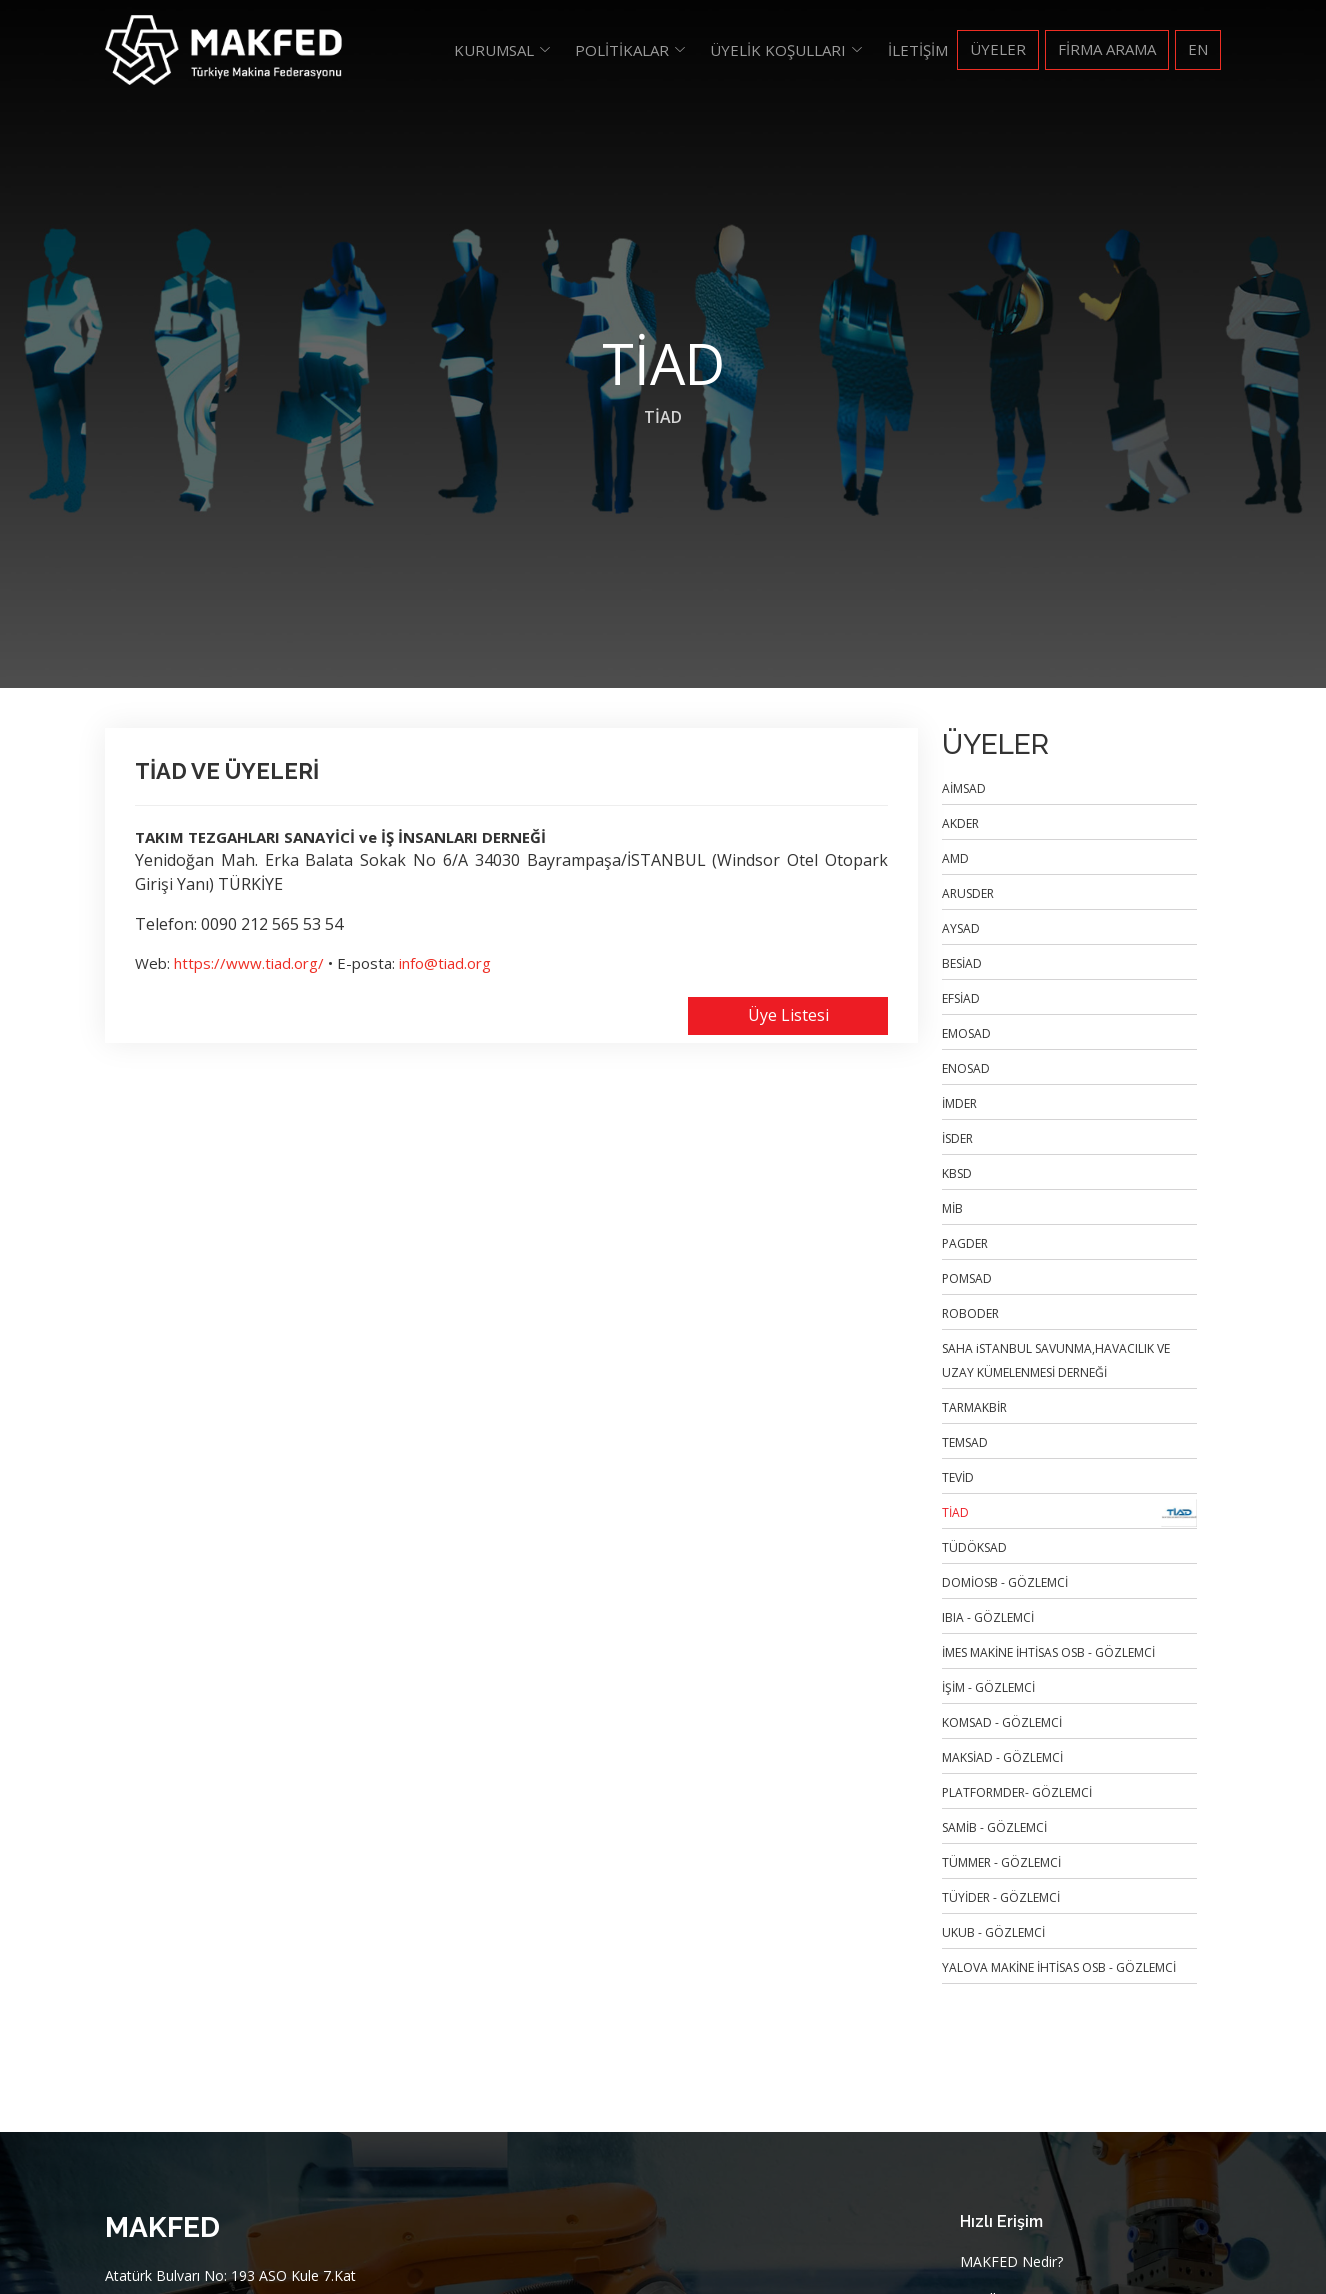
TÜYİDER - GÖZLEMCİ (1001, 1897)
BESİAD (962, 963)
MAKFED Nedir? (1011, 2262)
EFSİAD (961, 998)
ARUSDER (968, 893)
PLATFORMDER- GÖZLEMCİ (1017, 1792)
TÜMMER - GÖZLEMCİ (1001, 1862)
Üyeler (998, 49)
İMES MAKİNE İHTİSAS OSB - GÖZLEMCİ (1048, 1652)
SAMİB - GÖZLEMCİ (994, 1827)
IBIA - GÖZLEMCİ (988, 1617)
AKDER (960, 823)
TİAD (663, 417)
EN (1198, 49)
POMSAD (967, 1278)
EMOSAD (966, 1033)
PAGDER (965, 1243)
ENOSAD (966, 1068)
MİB (952, 1208)
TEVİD (958, 1477)
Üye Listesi (788, 1015)
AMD (955, 858)
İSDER (957, 1138)
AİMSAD (964, 788)
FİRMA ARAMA (1107, 49)
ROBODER (970, 1313)
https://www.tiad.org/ (249, 963)
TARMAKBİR (974, 1407)
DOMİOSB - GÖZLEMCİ (1005, 1582)
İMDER (959, 1103)
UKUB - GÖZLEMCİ (993, 1932)
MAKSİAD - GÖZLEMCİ (1002, 1757)
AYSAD (961, 928)
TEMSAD (965, 1442)
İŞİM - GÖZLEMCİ (988, 1687)
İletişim (918, 50)
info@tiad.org (445, 963)
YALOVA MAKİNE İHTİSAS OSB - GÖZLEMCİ (1059, 1967)
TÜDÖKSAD (974, 1547)
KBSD (957, 1173)
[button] (503, 50)
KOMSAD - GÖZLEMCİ (1002, 1722)
